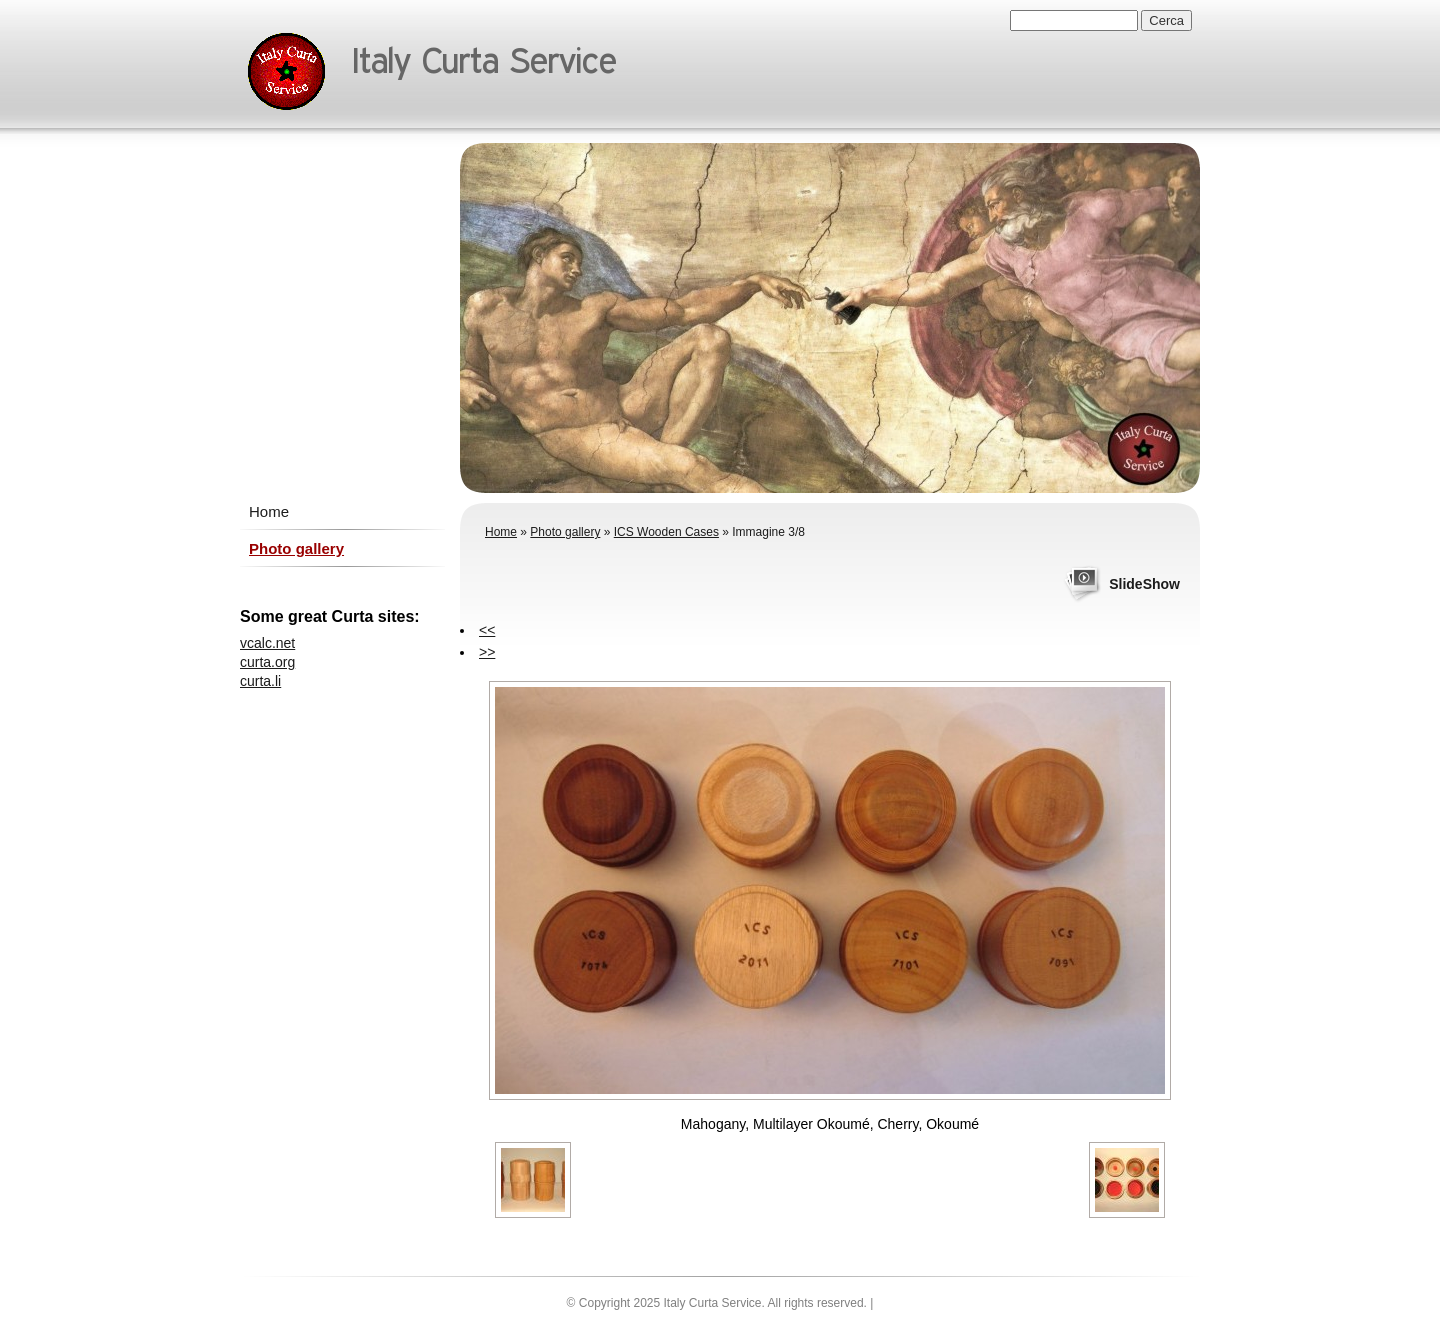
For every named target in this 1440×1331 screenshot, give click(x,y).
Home (501, 532)
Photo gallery (565, 532)
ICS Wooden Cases (666, 532)
